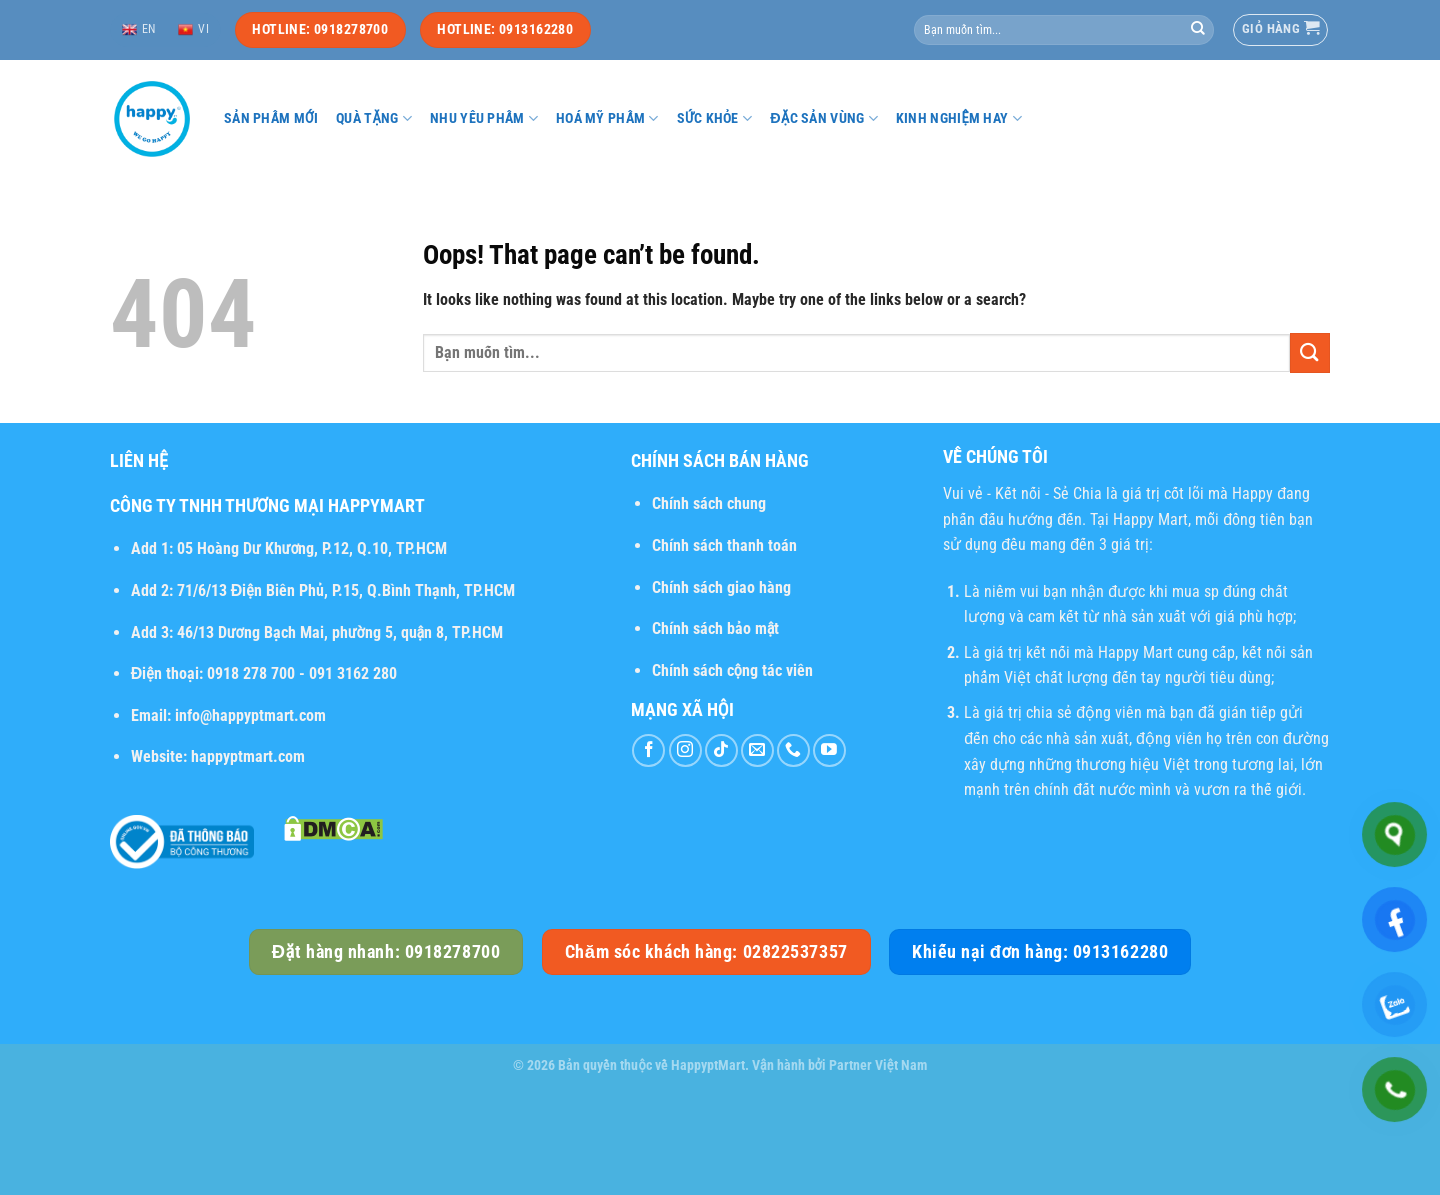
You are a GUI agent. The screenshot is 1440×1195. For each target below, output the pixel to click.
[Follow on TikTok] (721, 750)
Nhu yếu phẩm (484, 118)
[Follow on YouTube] (829, 750)
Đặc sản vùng (824, 118)
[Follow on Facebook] (648, 750)
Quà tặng (374, 118)
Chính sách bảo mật (716, 628)
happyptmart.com (248, 756)
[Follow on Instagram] (685, 750)
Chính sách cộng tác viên (732, 670)
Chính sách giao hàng (721, 587)
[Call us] (793, 750)
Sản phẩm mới (271, 118)
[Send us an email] (757, 750)
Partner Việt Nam (878, 1065)
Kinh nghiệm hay (959, 118)
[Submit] (1198, 30)
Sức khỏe (715, 118)
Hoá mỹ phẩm (607, 118)
